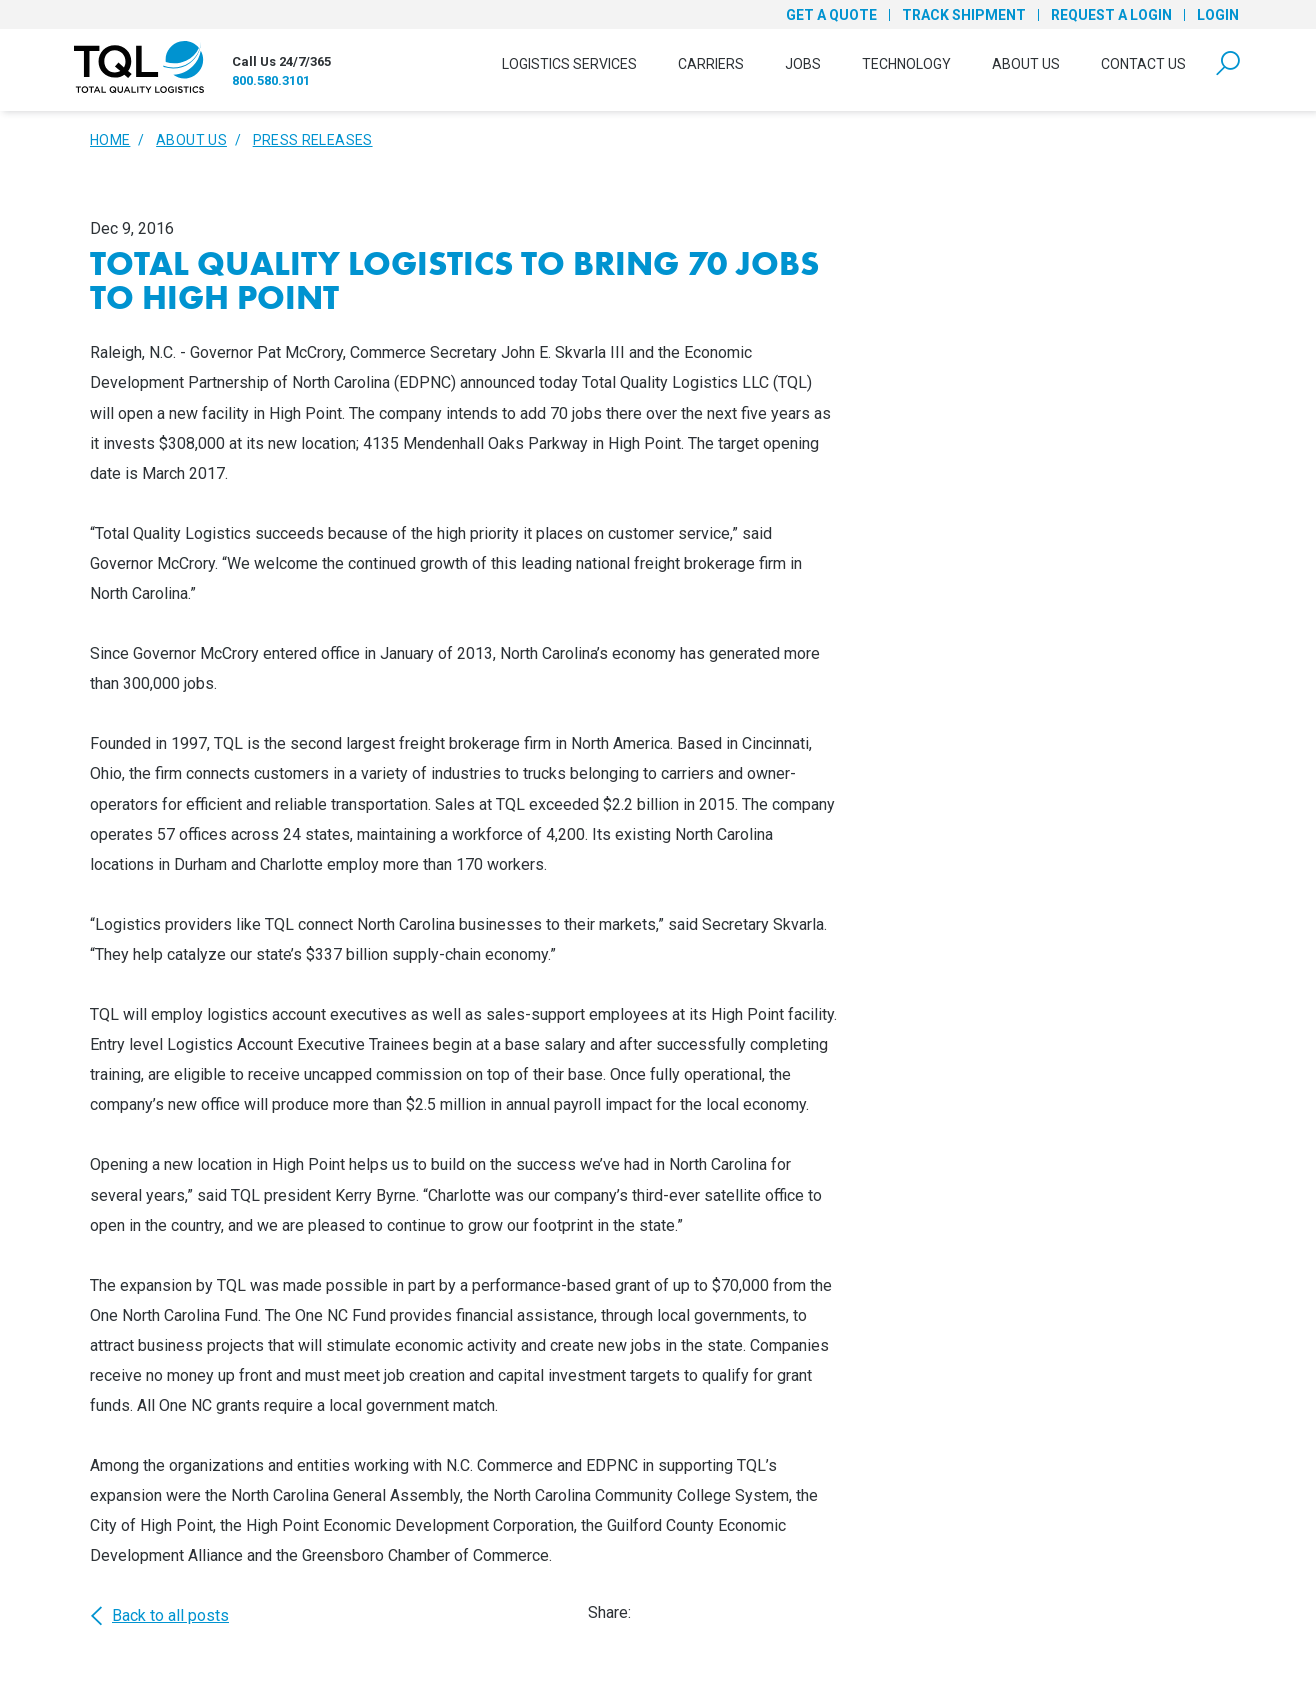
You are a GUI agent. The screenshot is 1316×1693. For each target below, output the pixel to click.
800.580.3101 (271, 80)
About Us (1026, 64)
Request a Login (1111, 15)
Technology (906, 64)
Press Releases (313, 140)
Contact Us (1143, 64)
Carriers (711, 64)
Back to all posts (159, 1616)
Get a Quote (831, 15)
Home (110, 140)
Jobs (803, 64)
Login (1218, 15)
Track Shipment (964, 15)
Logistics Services (569, 64)
